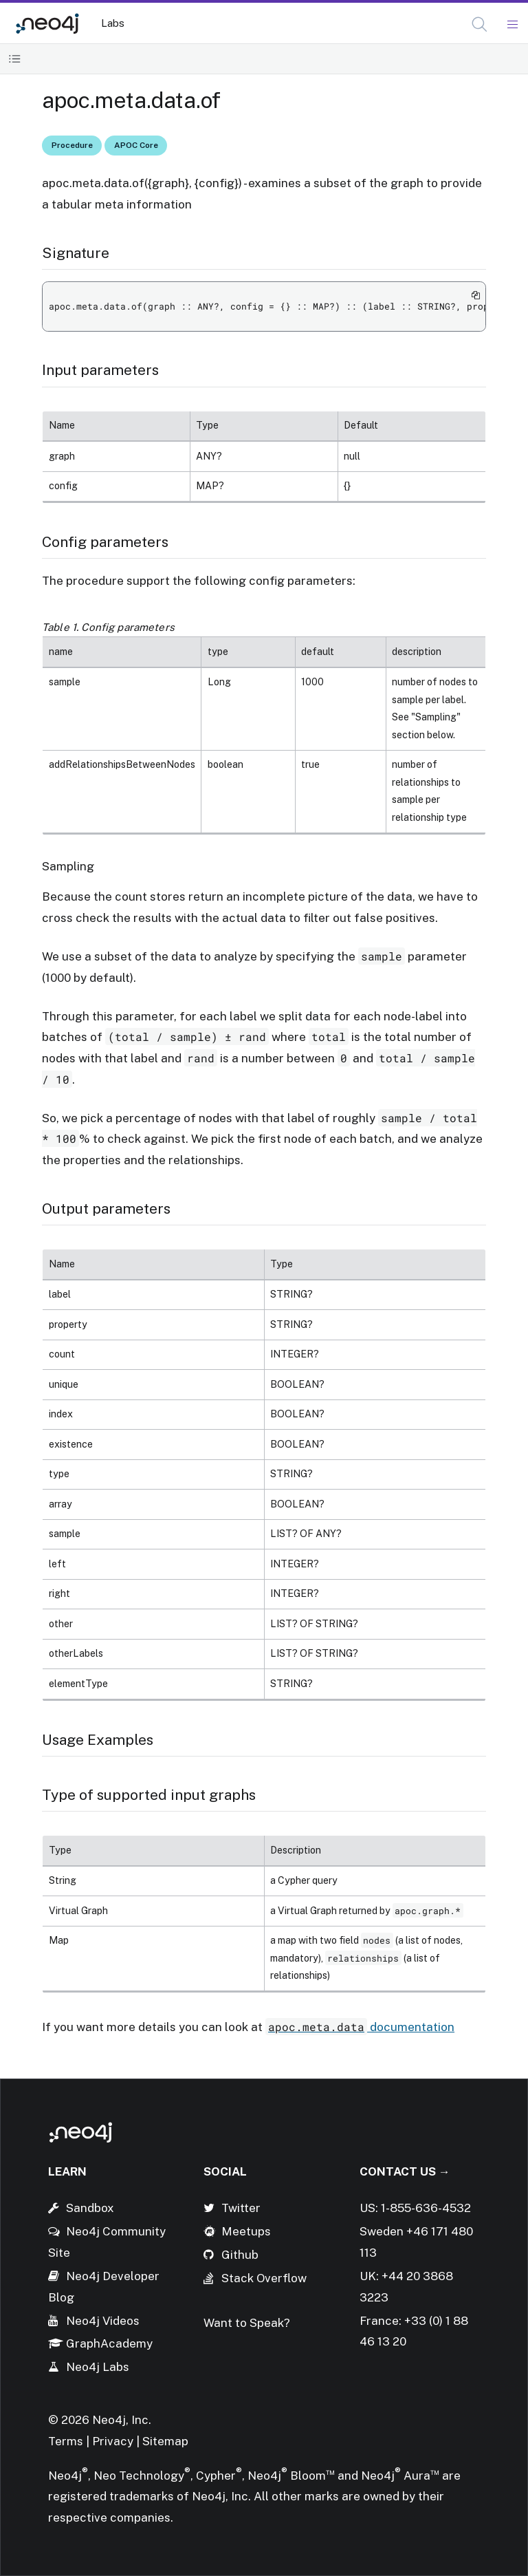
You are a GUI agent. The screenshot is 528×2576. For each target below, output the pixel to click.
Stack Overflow (264, 2278)
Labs (112, 23)
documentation (359, 2027)
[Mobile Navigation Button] (512, 25)
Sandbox (90, 2208)
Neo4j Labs (97, 2367)
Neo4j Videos (103, 2321)
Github (239, 2255)
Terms (65, 2441)
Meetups (246, 2231)
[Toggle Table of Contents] (15, 59)
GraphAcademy (109, 2343)
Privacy (114, 2441)
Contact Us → (405, 2171)
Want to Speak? (247, 2323)
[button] (479, 24)
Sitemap (165, 2441)
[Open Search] (480, 25)
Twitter (241, 2208)
